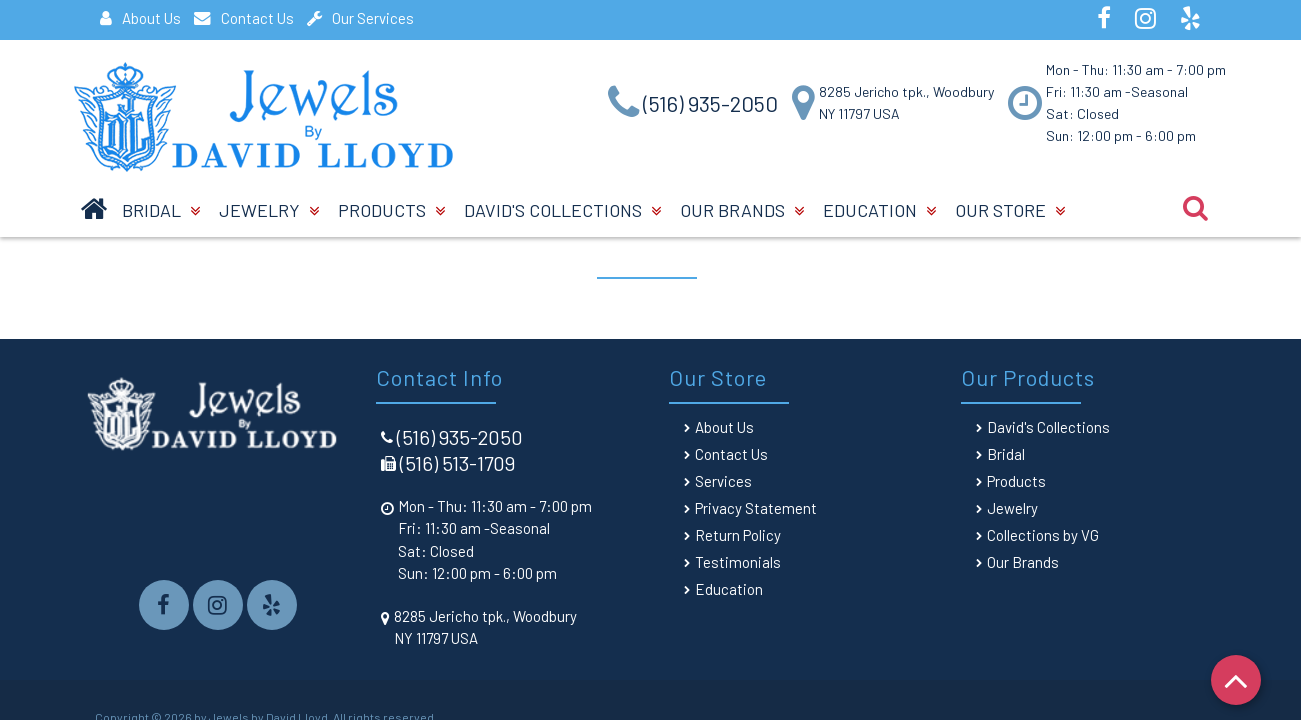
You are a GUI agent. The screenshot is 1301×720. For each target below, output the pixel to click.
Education (879, 210)
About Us (140, 18)
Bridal (1006, 454)
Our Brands (742, 210)
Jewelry (269, 210)
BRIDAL (161, 210)
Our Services (360, 18)
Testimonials (738, 562)
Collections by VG (1043, 535)
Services (723, 481)
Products (391, 210)
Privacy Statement (756, 508)
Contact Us (244, 18)
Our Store (1010, 210)
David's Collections (562, 210)
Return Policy (738, 535)
